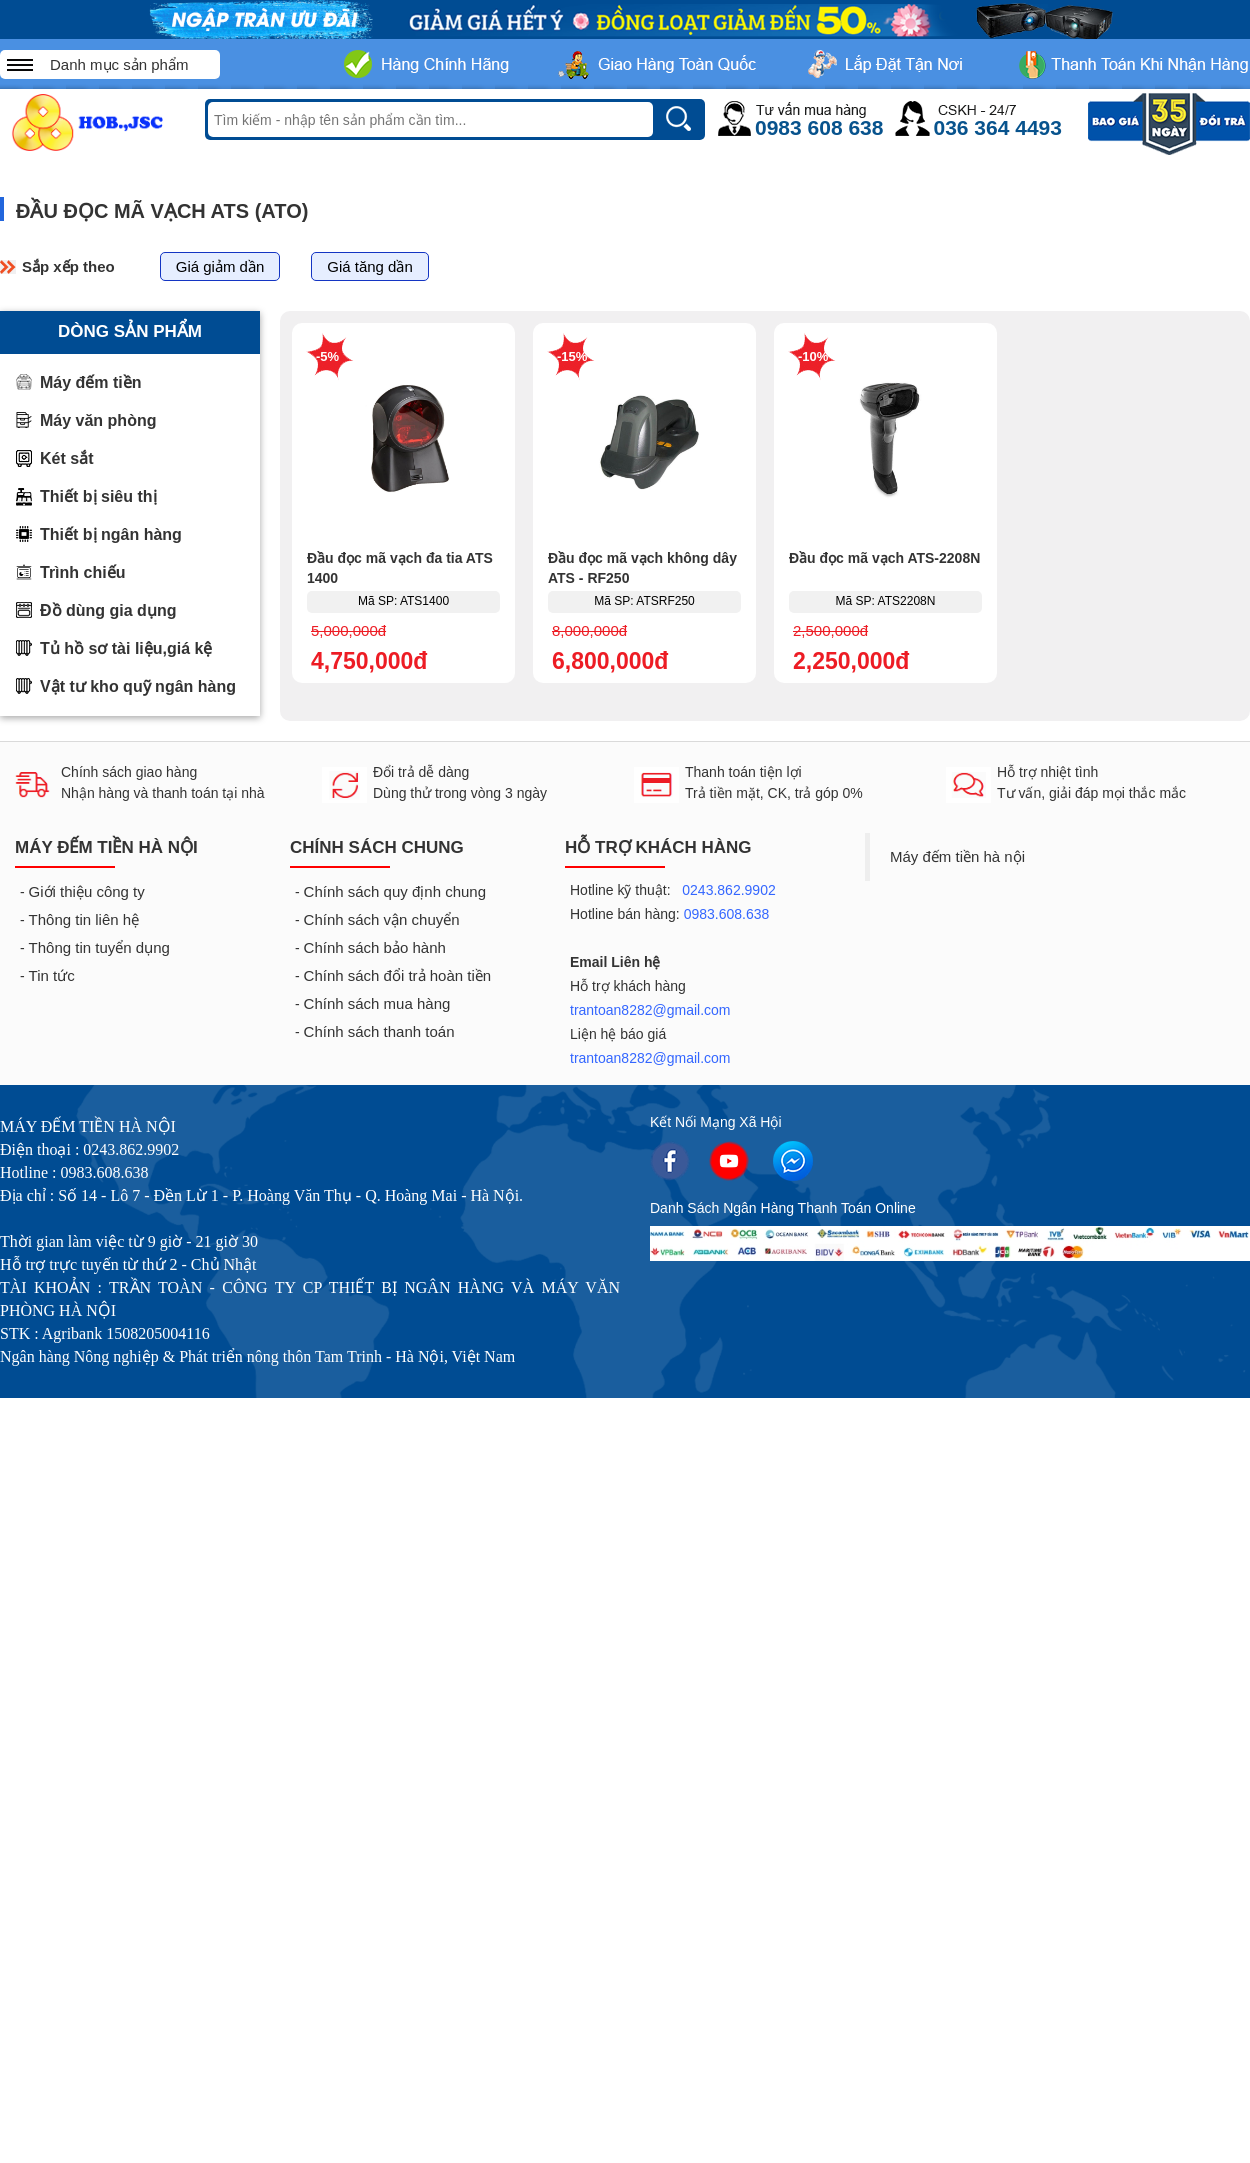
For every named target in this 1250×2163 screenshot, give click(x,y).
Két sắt (66, 458)
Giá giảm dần (220, 266)
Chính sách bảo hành (375, 947)
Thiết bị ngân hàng (111, 534)
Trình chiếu (82, 572)
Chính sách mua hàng (377, 1003)
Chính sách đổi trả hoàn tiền (398, 975)
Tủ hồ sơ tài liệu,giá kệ (126, 648)
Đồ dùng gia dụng (108, 610)
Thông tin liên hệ (84, 919)
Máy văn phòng (98, 420)
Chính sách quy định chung (395, 891)
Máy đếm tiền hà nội (957, 856)
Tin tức (52, 975)
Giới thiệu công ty (87, 891)
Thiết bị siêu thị (98, 496)
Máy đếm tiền (91, 382)
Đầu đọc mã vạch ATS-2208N (884, 558)
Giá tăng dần (370, 266)
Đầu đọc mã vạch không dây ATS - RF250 (642, 568)
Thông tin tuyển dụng (99, 947)
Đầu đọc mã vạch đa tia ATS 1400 (400, 568)
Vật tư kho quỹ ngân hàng (138, 686)
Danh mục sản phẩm (119, 64)
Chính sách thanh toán (379, 1031)
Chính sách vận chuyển (382, 919)
